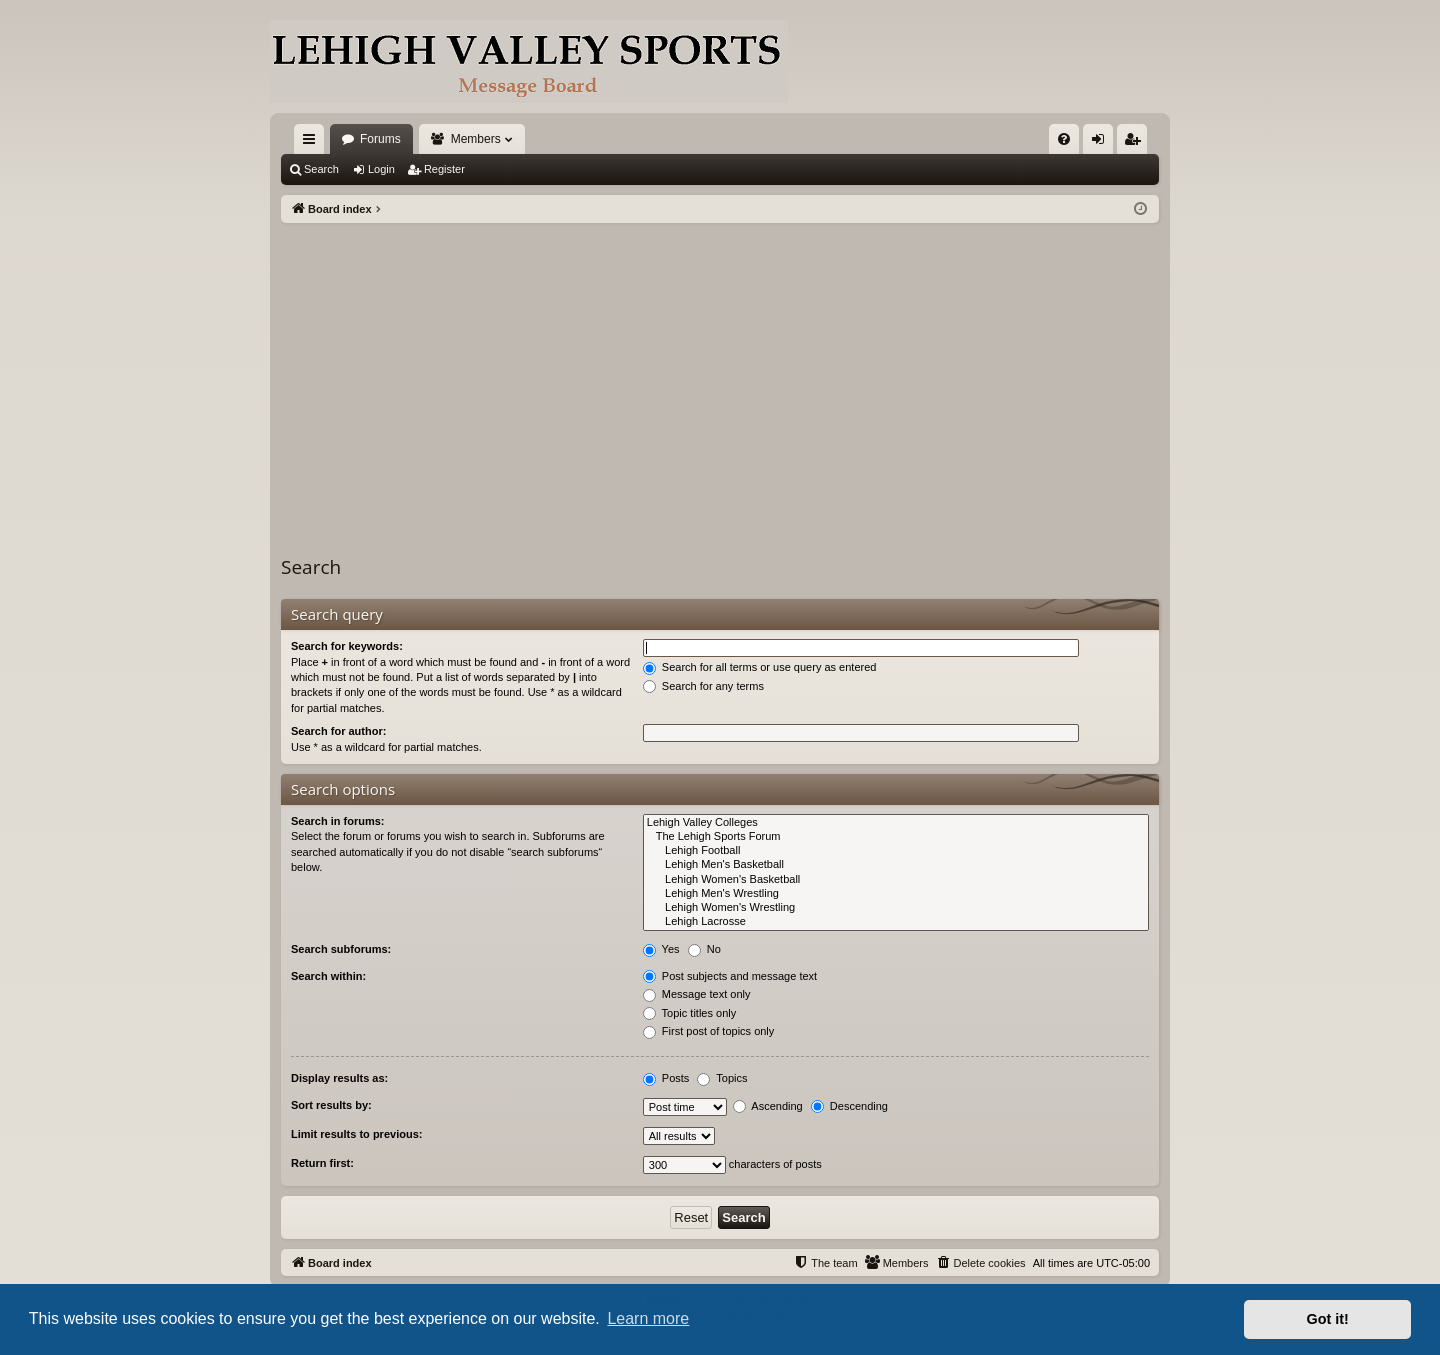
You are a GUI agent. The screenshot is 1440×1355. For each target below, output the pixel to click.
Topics (722, 1078)
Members (476, 139)
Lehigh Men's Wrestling (896, 894)
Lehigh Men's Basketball (896, 865)
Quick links (313, 143)
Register (444, 169)
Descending (849, 1106)
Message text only (697, 994)
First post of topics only (709, 1031)
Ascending (768, 1106)
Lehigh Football (896, 851)
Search (321, 169)
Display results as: (339, 1078)
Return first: (322, 1163)
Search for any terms (703, 686)
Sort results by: (331, 1105)
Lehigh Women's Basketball (896, 880)
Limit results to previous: (356, 1134)
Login (381, 169)
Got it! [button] (1328, 1319)
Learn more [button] (648, 1318)
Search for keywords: (347, 646)
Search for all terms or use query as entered (760, 667)
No (704, 949)
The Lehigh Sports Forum (896, 837)
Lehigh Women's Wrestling (896, 908)
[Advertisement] (720, 373)
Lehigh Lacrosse (896, 922)
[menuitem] (1064, 139)
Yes (661, 949)
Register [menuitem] (1136, 143)
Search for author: (338, 731)
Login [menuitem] (1102, 143)
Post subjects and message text (730, 976)
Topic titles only (689, 1013)
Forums (380, 139)
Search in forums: (338, 821)
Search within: (328, 976)
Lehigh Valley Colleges (896, 823)
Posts (666, 1078)
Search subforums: (341, 949)
